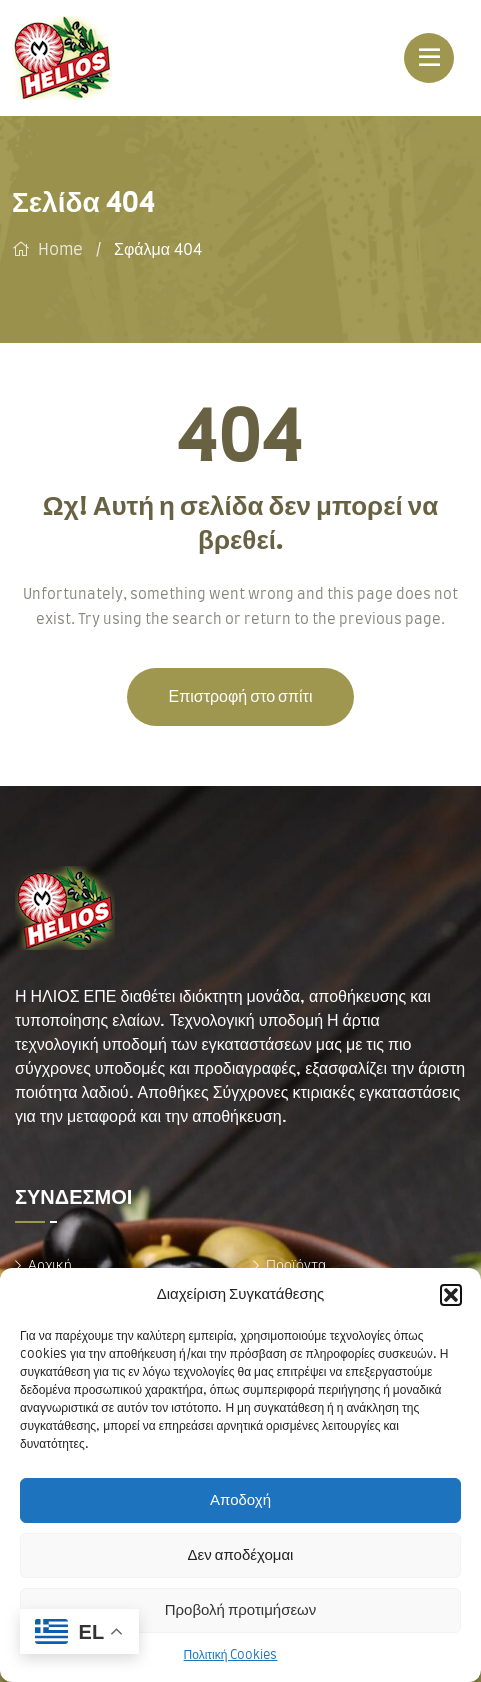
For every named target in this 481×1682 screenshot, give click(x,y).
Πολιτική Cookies (231, 1655)
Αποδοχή (240, 1500)
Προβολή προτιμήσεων (241, 1610)
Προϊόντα (296, 1265)
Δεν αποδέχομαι (241, 1555)
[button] (451, 1295)
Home (60, 250)
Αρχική (50, 1265)
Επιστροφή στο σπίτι (241, 697)
